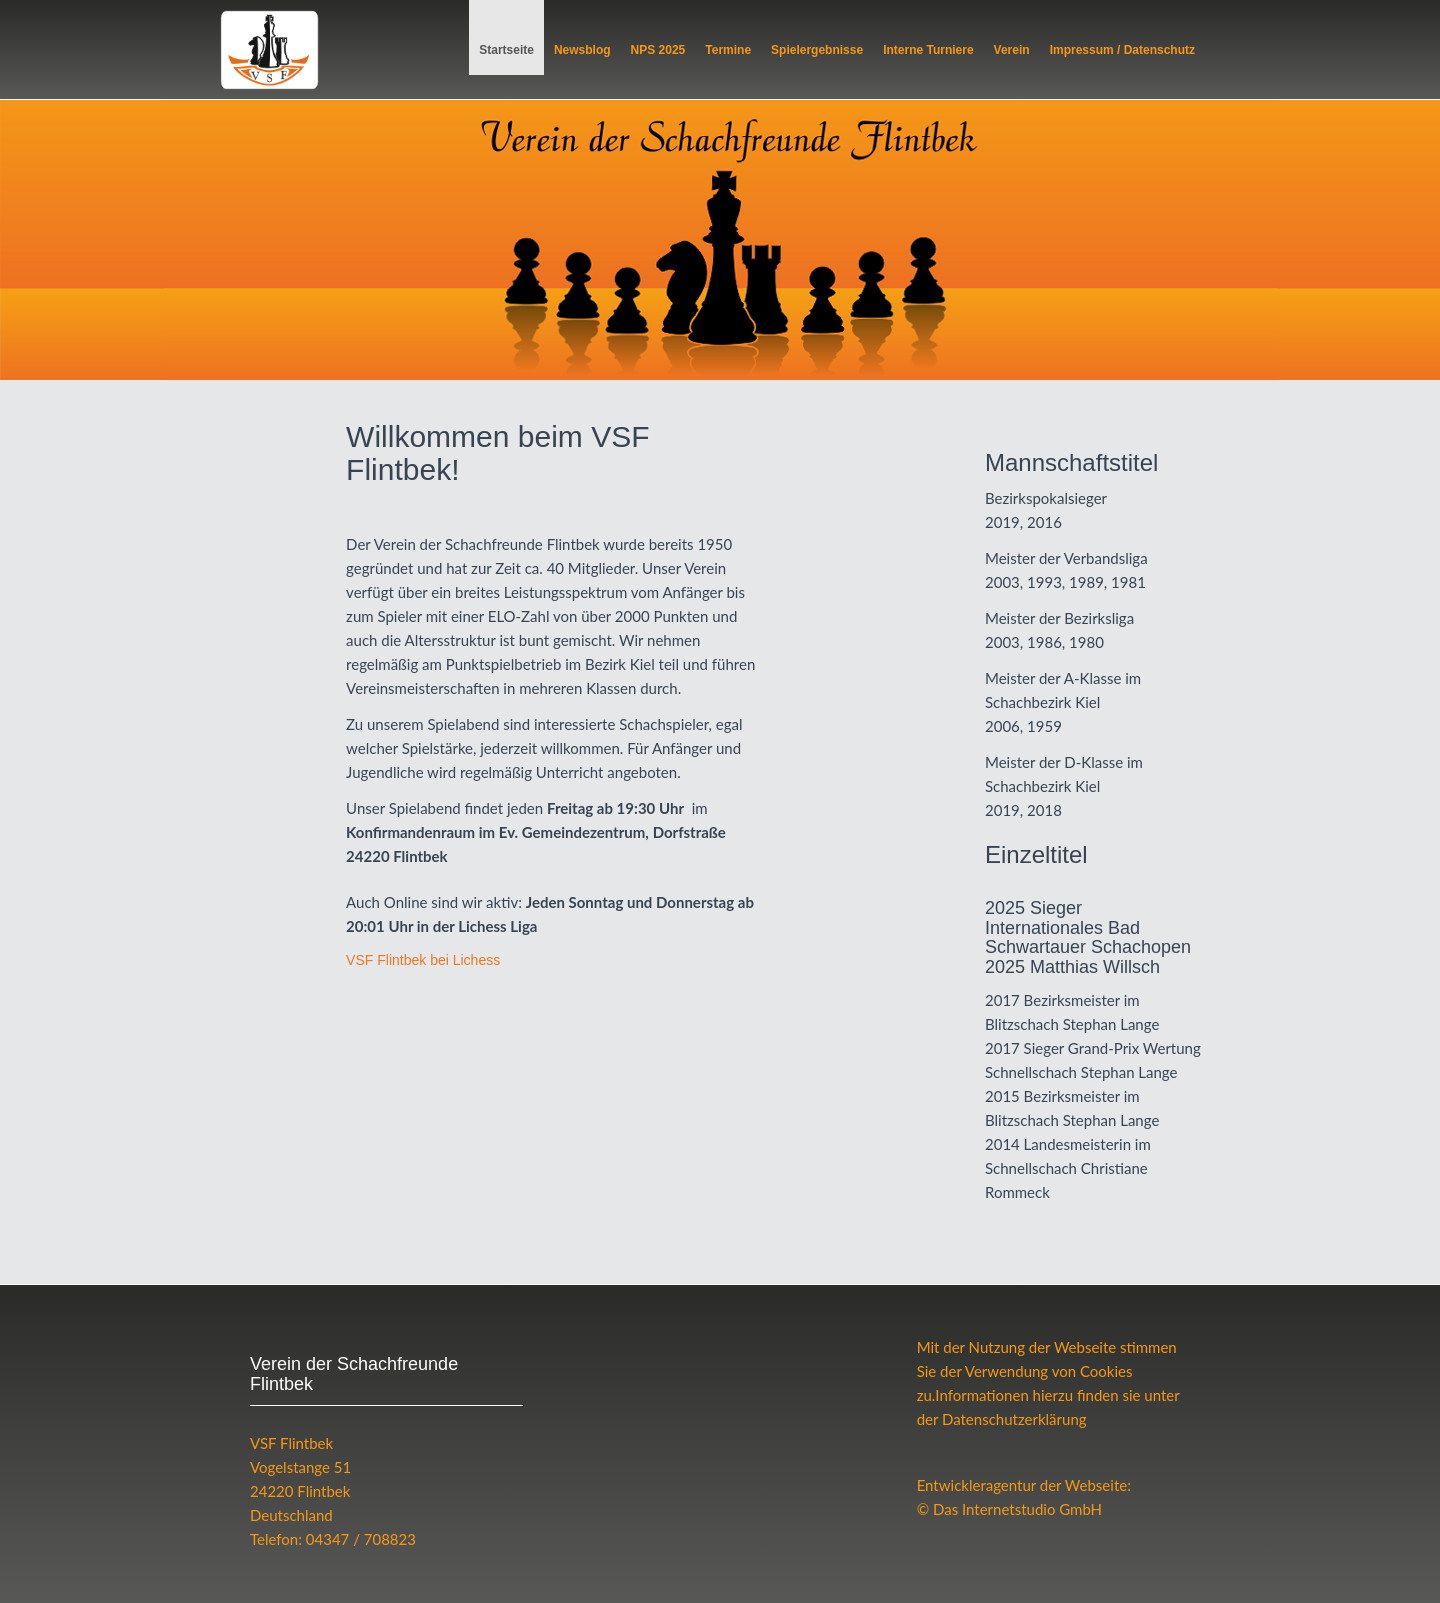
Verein (1012, 50)
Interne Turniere (928, 50)
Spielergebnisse (817, 50)
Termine (728, 50)
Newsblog (582, 50)
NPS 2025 (658, 50)
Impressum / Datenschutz (1122, 50)
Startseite (506, 50)
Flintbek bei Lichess (423, 960)
